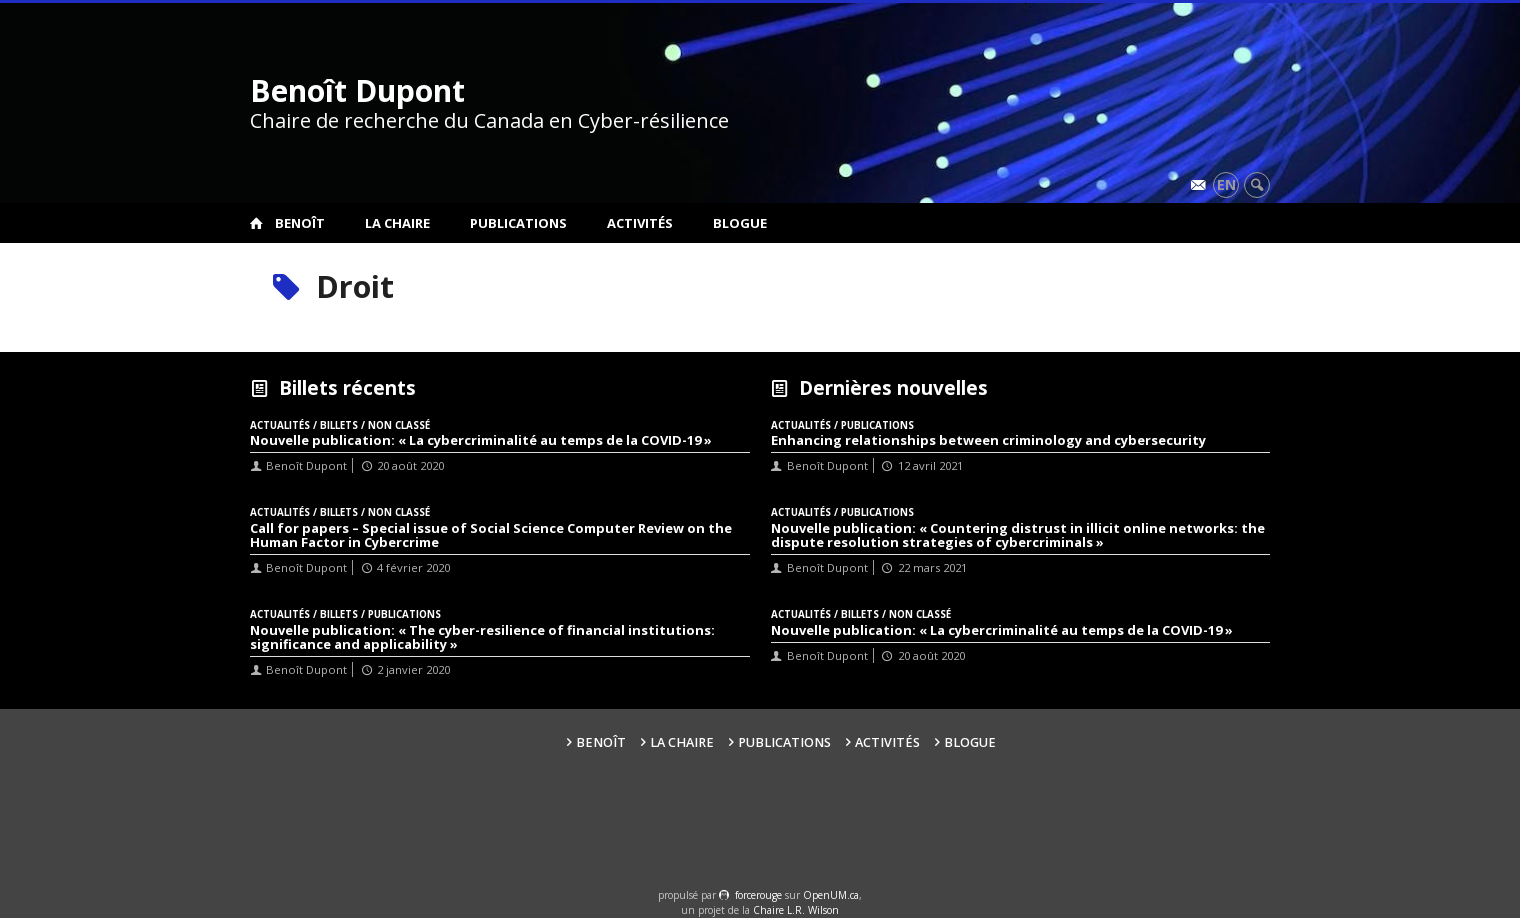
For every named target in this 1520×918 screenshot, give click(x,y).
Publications (518, 223)
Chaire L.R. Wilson (796, 910)
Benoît (300, 223)
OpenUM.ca (831, 895)
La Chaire (397, 223)
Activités (640, 223)
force (758, 895)
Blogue (740, 223)
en (1226, 184)
